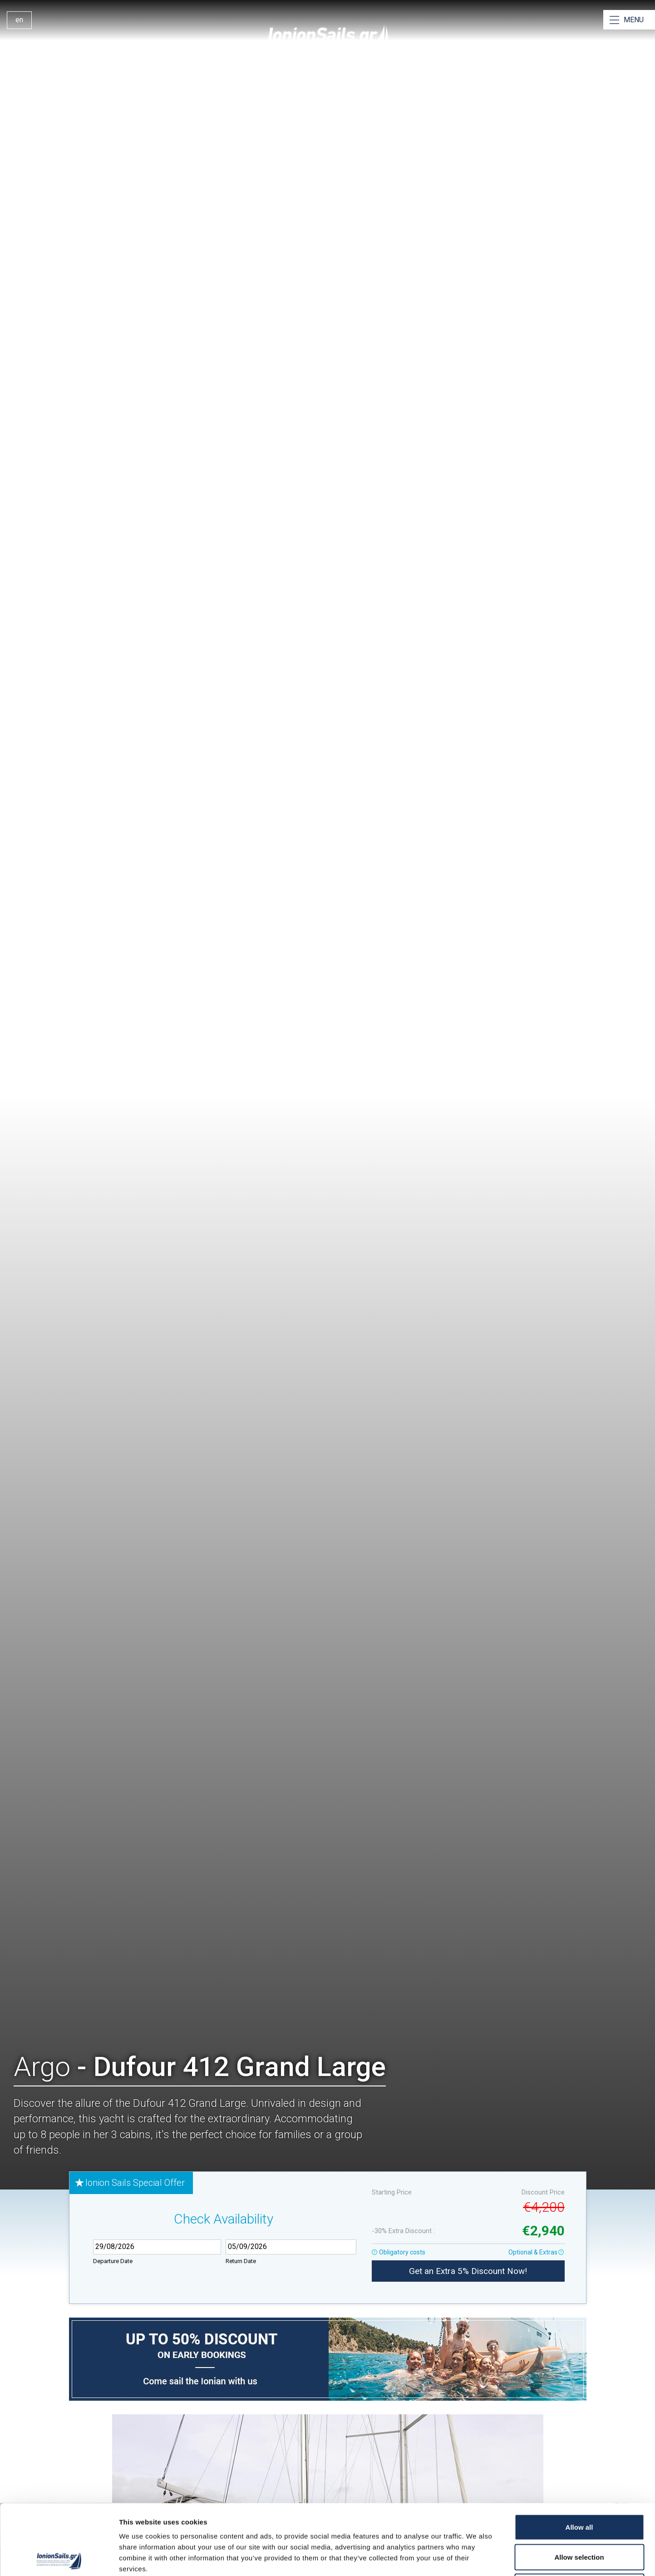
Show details (476, 2558)
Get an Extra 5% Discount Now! (468, 2271)
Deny (579, 2516)
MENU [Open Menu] (634, 19)
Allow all (579, 2457)
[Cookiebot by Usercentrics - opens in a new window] (58, 2558)
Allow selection (579, 2487)
